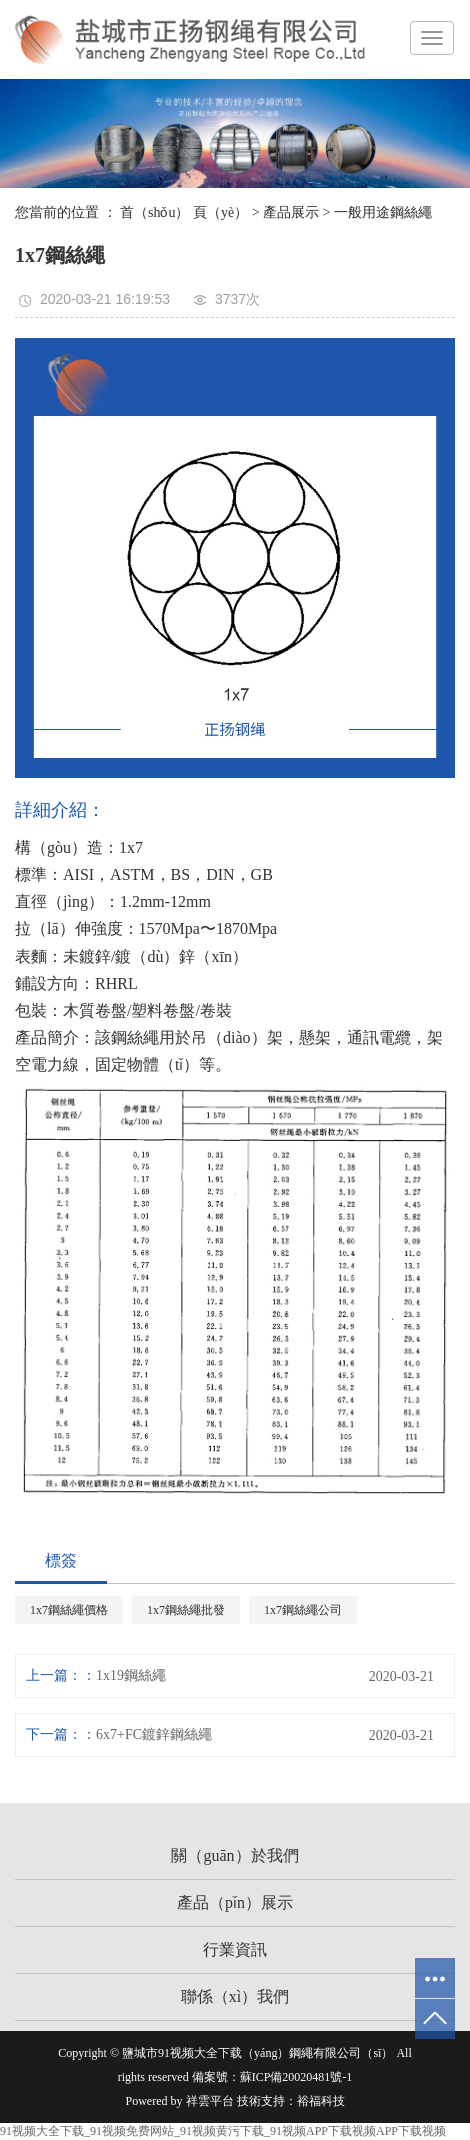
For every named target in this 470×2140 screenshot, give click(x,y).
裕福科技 (321, 2101)
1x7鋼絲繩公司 (303, 1610)
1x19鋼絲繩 (131, 1675)
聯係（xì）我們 (235, 1996)
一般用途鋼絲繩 (383, 212)
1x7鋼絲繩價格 (69, 1610)
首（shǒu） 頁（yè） (184, 212)
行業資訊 (235, 1949)
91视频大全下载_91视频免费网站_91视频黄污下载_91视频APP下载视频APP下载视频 (223, 2131)
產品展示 (291, 212)
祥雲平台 (210, 2101)
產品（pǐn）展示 (235, 1902)
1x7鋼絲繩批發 (186, 1610)
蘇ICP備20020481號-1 (296, 2077)
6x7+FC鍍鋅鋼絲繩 (154, 1734)
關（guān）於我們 (234, 1855)
